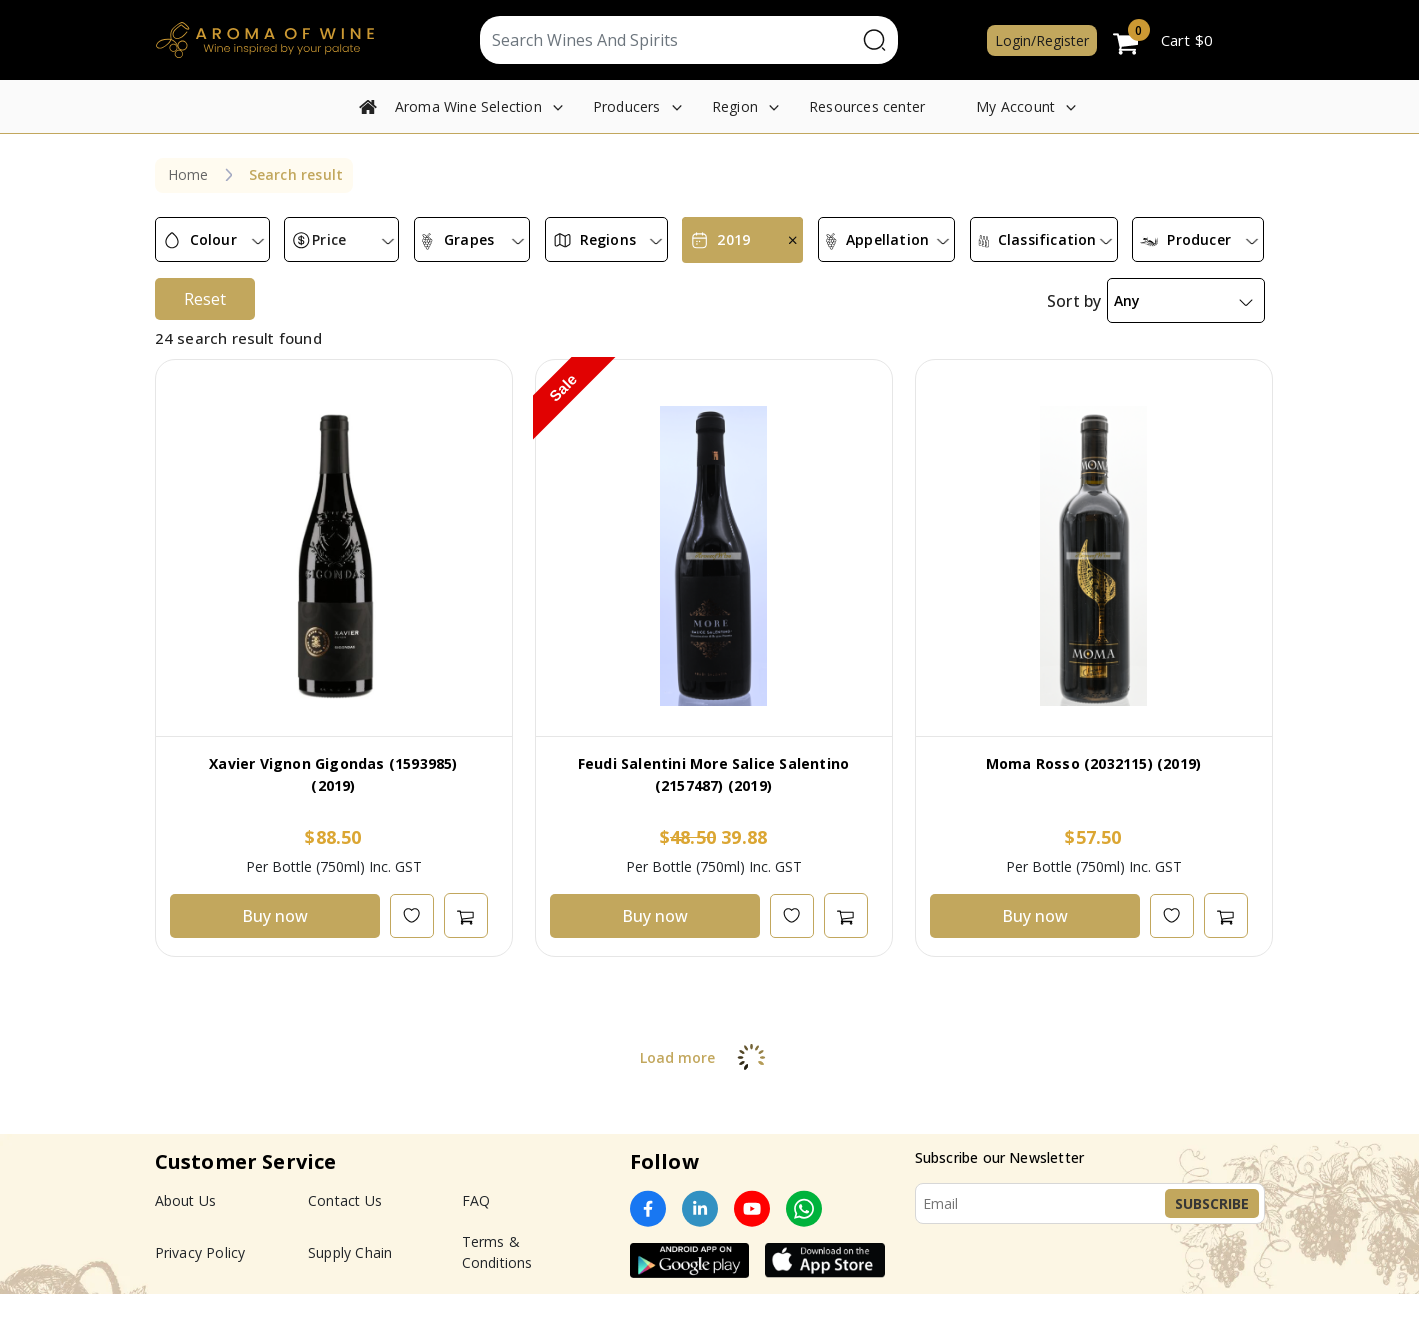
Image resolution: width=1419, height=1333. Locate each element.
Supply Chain (350, 1291)
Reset (205, 338)
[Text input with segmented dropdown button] (668, 40)
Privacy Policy (200, 1291)
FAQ (476, 1239)
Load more (709, 1096)
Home (188, 174)
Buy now (275, 955)
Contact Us (345, 1239)
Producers (627, 106)
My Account (1015, 106)
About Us (186, 1239)
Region (735, 106)
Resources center (867, 106)
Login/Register (1042, 40)
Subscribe (1212, 1242)
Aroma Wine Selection (468, 106)
